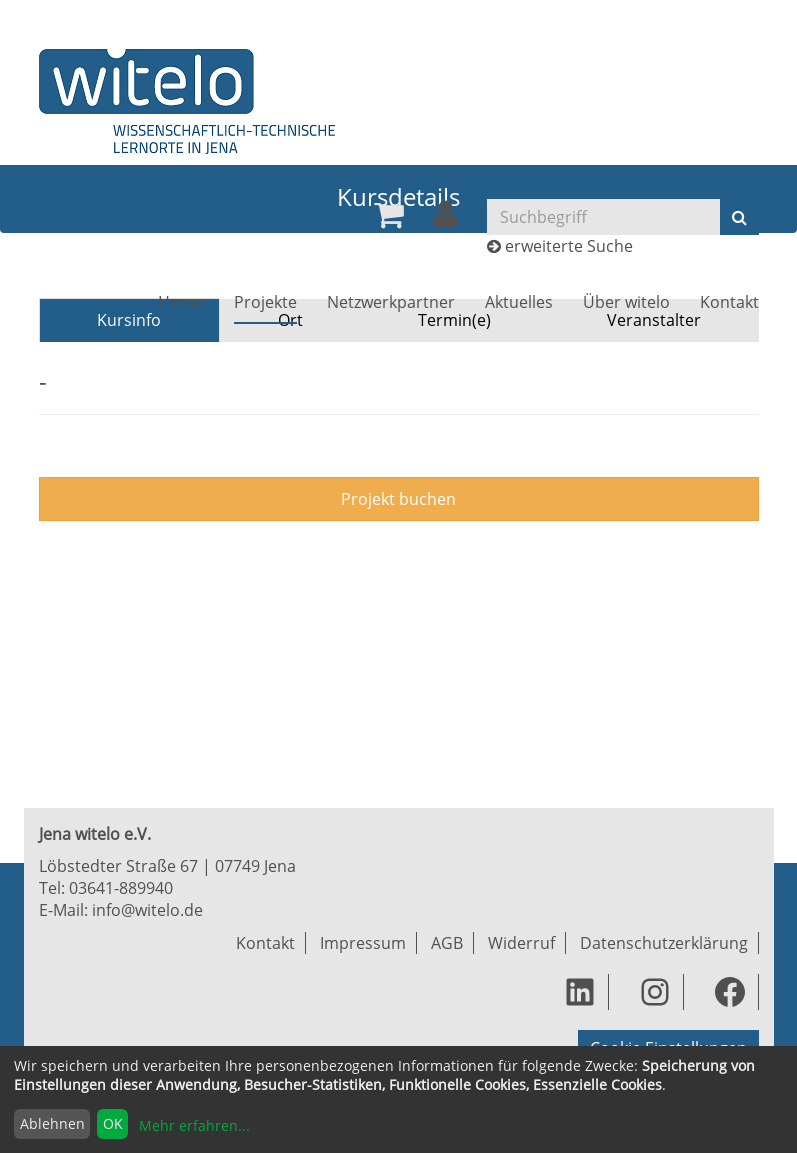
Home (181, 302)
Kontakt (729, 302)
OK (113, 1123)
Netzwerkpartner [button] (391, 302)
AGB (447, 943)
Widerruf (521, 943)
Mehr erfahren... (194, 1125)
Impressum (363, 943)
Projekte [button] (265, 302)
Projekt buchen (398, 499)
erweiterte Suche (569, 246)
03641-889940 (121, 888)
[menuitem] (389, 215)
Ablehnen (52, 1123)
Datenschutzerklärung (664, 943)
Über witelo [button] (626, 302)
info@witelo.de (147, 910)
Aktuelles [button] (519, 302)
